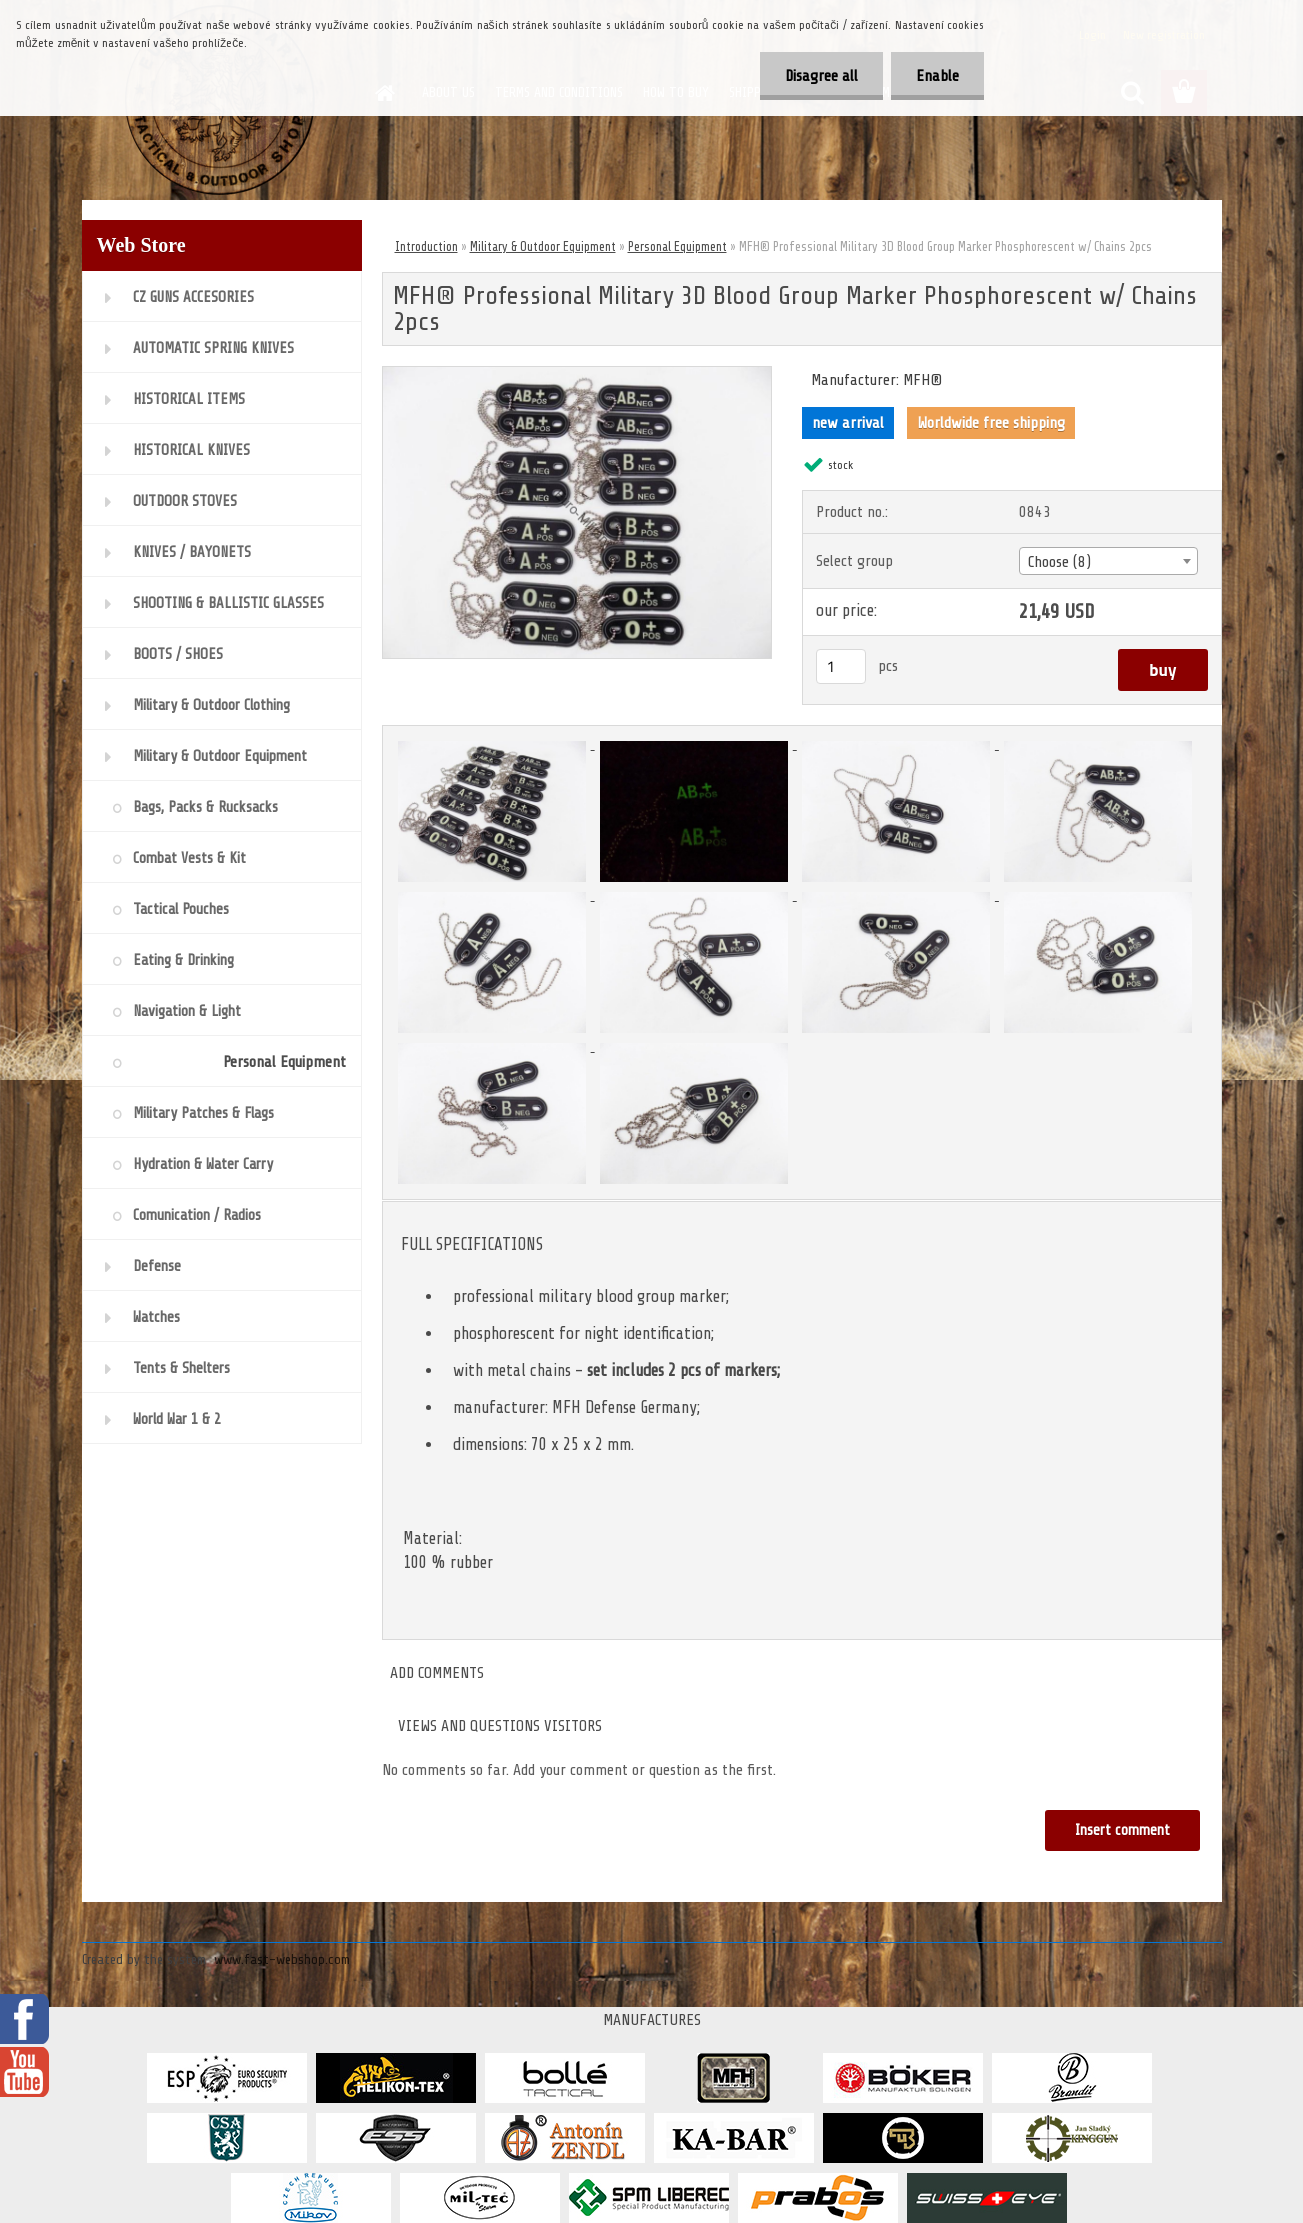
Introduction (426, 246)
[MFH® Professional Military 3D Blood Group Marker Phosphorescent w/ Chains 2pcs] (577, 375)
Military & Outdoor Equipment (543, 246)
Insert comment (1122, 1830)
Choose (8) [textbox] (1059, 562)
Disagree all (821, 76)
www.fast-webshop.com (282, 1959)
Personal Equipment (677, 246)
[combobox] (1108, 561)
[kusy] (841, 666)
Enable (937, 76)
